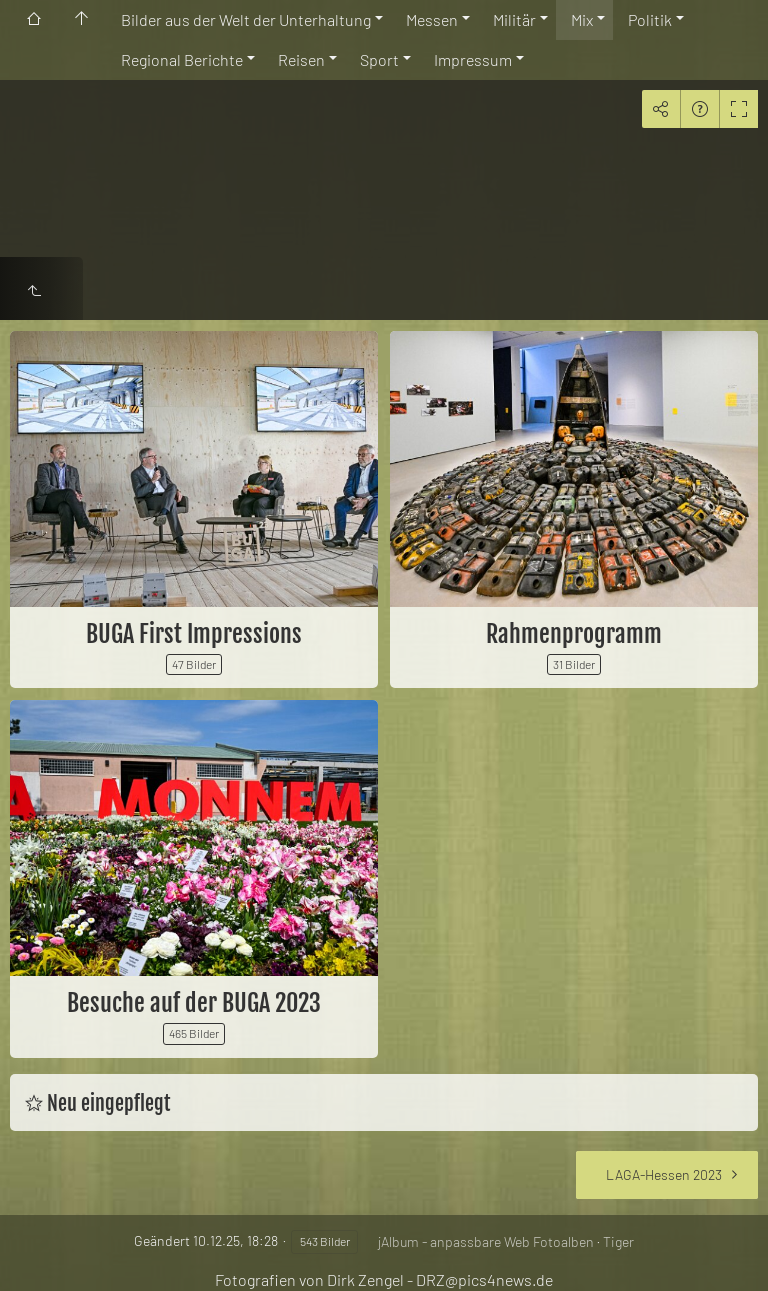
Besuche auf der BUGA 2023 (194, 1003)
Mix (582, 19)
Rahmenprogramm (574, 634)
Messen (432, 19)
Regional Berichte (182, 59)
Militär (514, 19)
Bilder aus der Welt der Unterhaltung (246, 19)
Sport (379, 59)
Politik (650, 19)
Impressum (473, 59)
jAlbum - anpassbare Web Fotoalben (486, 1241)
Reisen (301, 59)
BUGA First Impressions (194, 634)
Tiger (618, 1241)
